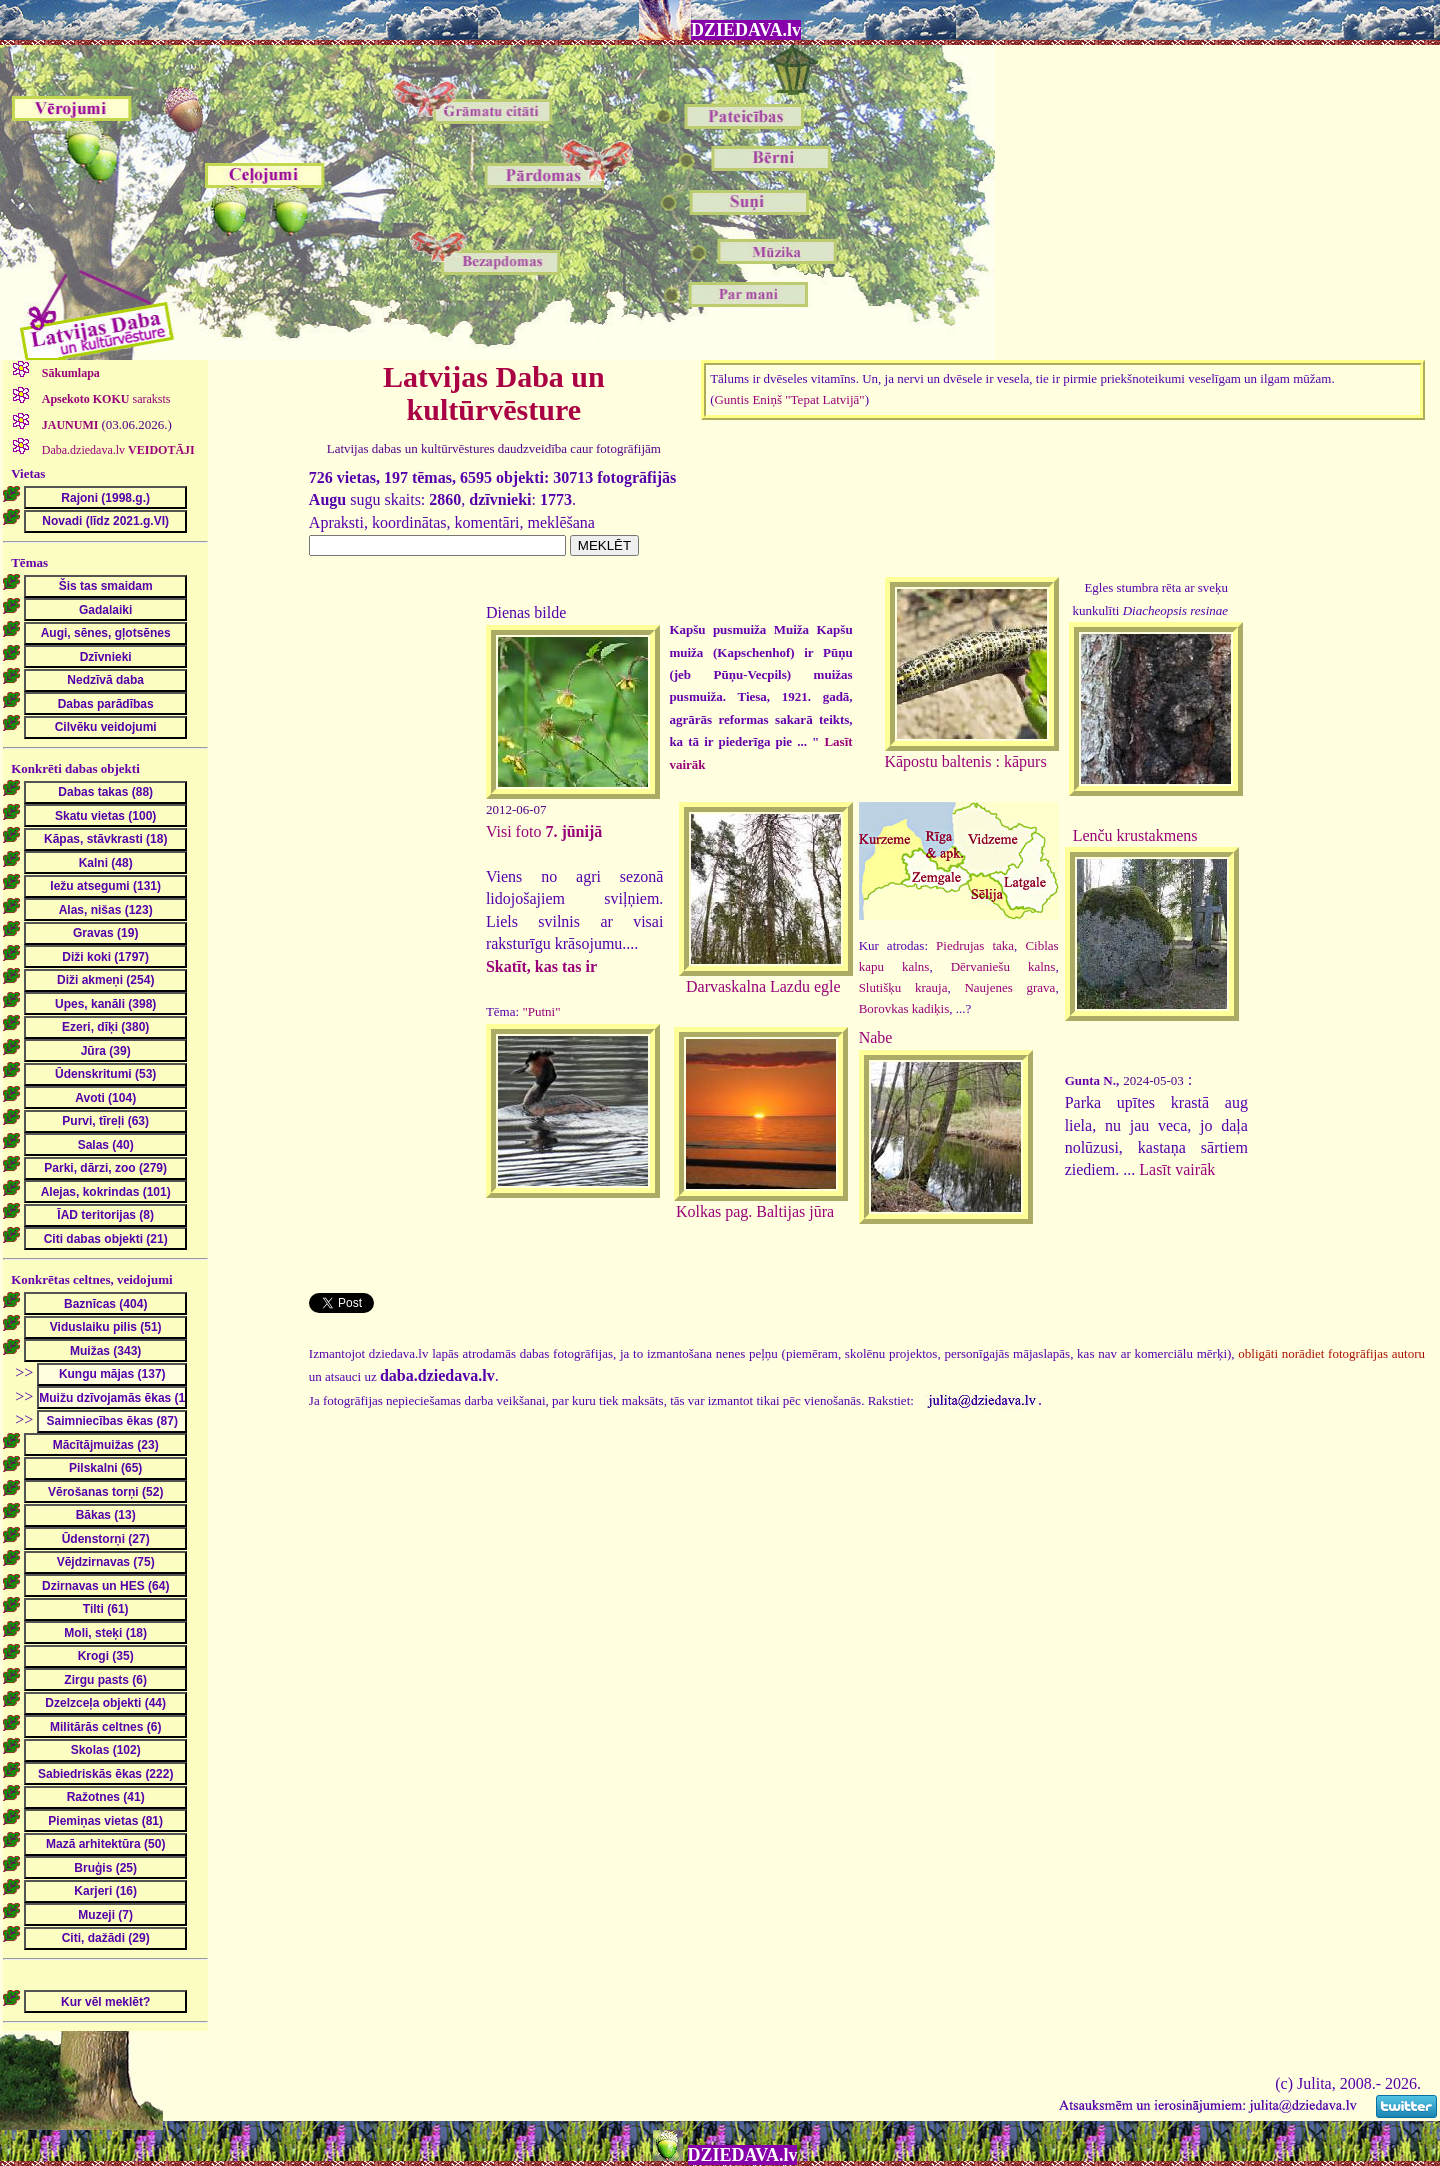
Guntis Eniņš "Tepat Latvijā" (789, 399)
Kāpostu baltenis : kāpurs (965, 761)
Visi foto (544, 831)
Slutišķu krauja (903, 987)
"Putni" (541, 1011)
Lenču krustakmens (1135, 835)
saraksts (105, 399)
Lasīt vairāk (1177, 1169)
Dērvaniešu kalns (1003, 966)
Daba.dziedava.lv (117, 450)
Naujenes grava (1009, 987)
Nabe (876, 1037)
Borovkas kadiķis (904, 1008)
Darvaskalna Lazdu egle (763, 986)
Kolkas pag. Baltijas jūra (755, 1211)
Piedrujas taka (975, 945)
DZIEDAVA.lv (746, 30)
